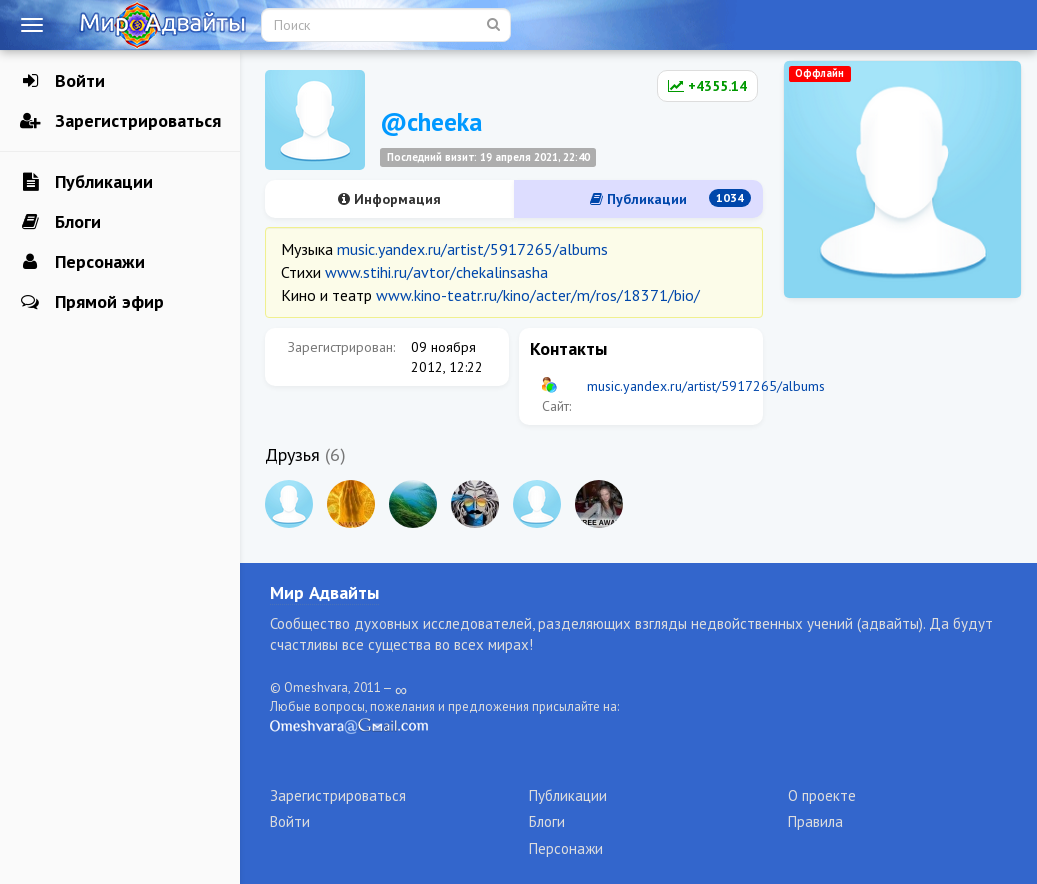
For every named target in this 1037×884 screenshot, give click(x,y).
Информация (389, 199)
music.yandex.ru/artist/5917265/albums (472, 249)
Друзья (292, 454)
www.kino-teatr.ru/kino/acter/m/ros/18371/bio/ (538, 295)
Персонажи (82, 262)
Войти (62, 81)
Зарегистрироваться (120, 121)
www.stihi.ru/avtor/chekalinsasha (436, 272)
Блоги (60, 222)
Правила (815, 821)
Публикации (86, 182)
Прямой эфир (92, 302)
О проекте (822, 795)
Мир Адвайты (324, 592)
